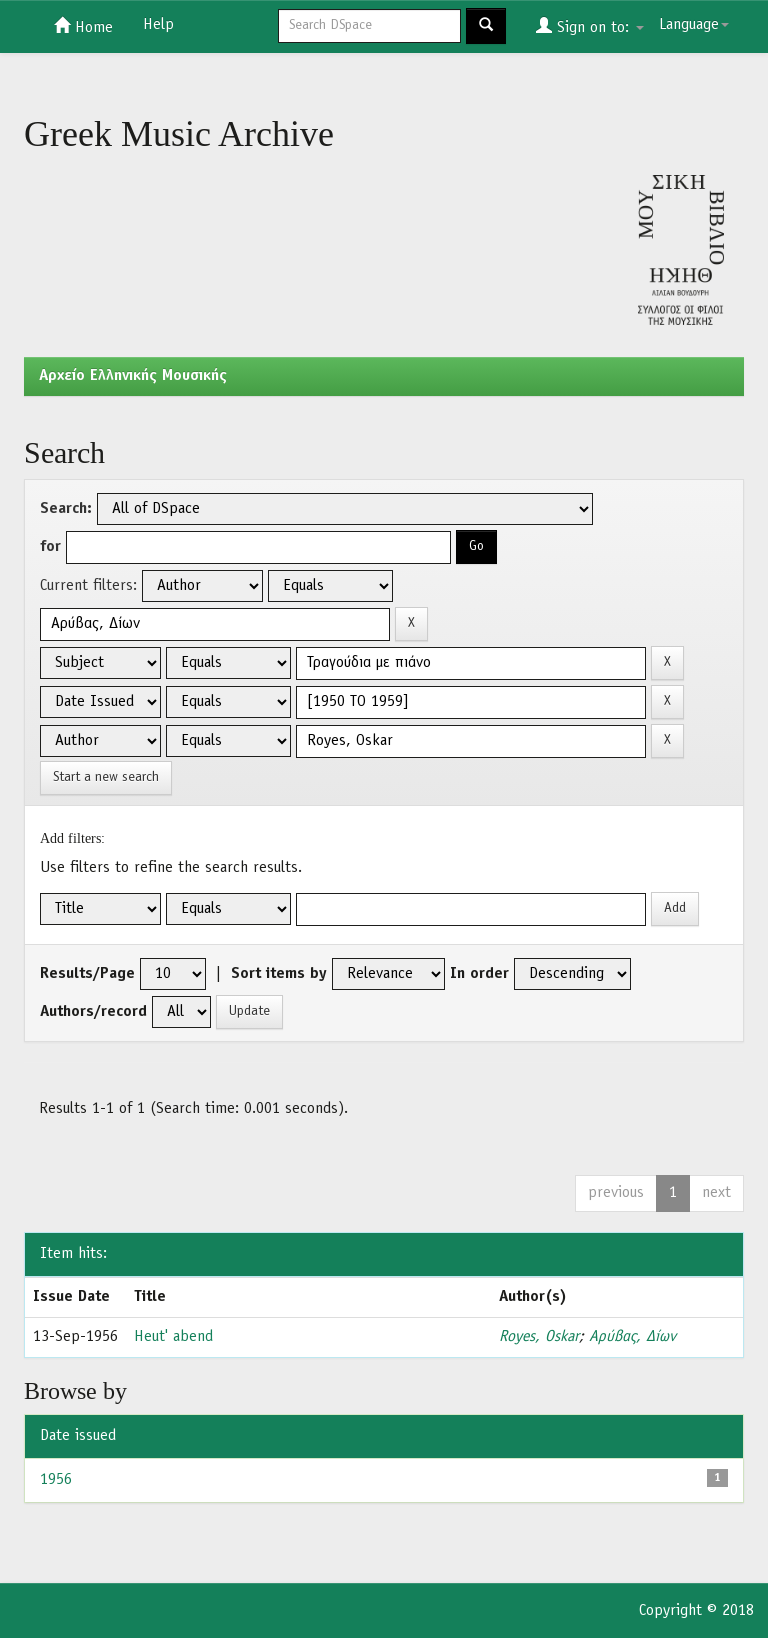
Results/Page (87, 974)
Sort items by (279, 974)
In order (479, 974)
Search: (66, 509)
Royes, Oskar (539, 1337)
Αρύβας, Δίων (632, 1337)
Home (83, 26)
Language (694, 25)
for (50, 547)
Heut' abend (173, 1337)
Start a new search (106, 777)
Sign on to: (590, 26)
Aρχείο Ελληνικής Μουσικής (133, 376)
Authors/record (93, 1012)
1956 (56, 1480)
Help (158, 25)
